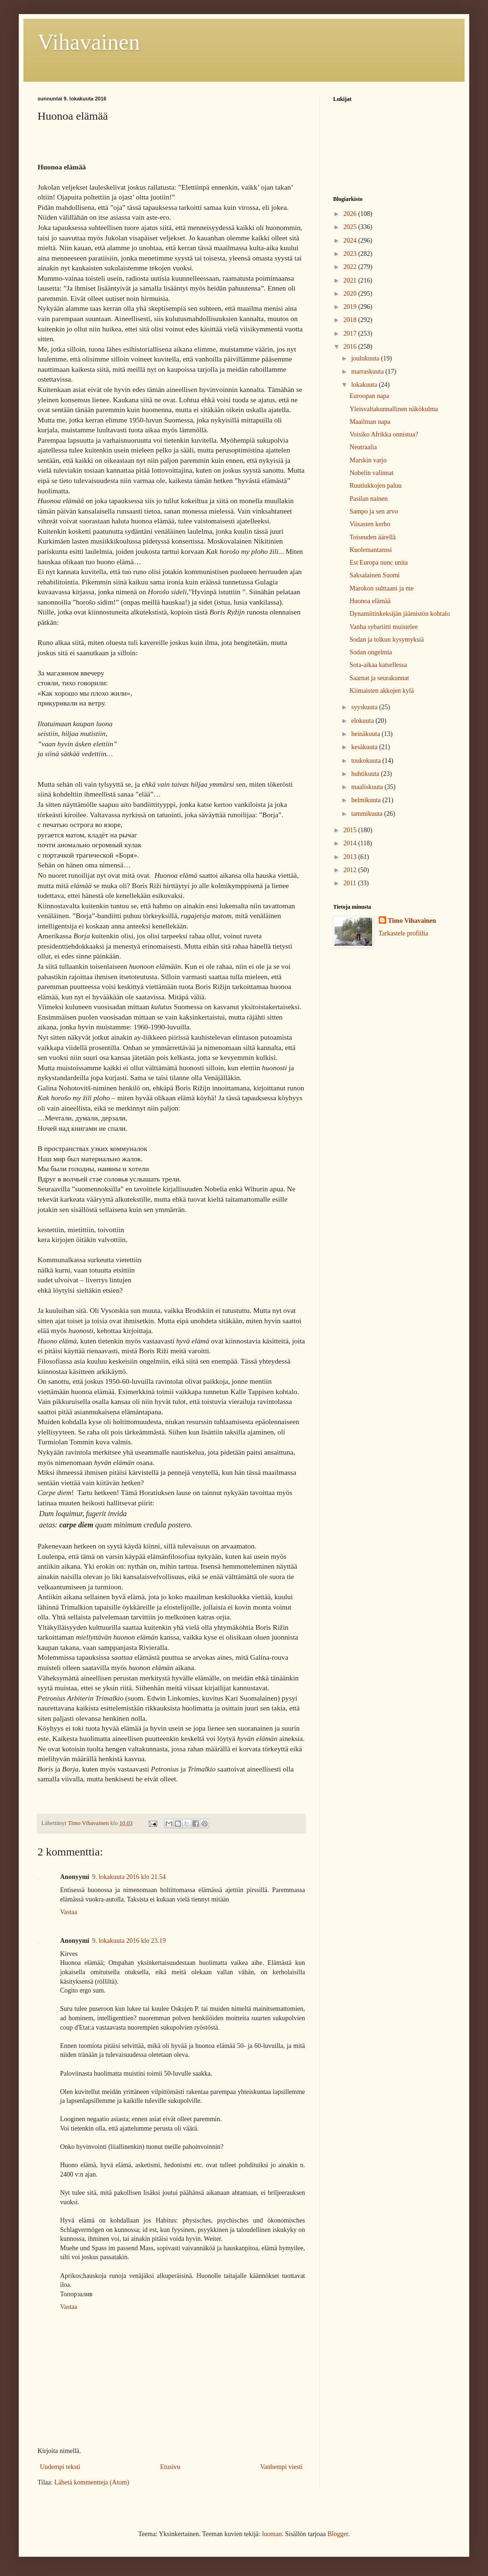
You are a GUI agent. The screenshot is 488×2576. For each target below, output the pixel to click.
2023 (350, 253)
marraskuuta (368, 371)
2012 (350, 870)
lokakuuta (365, 384)
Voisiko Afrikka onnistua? (384, 434)
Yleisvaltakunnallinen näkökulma (394, 409)
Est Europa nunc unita (379, 562)
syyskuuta (365, 707)
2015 (350, 830)
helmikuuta (366, 800)
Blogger (338, 2534)
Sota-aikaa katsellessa (378, 664)
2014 (350, 843)
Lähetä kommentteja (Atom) (91, 2482)
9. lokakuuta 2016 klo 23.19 (129, 1940)
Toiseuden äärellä (373, 537)
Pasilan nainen (369, 498)
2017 (350, 333)
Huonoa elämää (370, 601)
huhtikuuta (366, 773)
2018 (350, 319)
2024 (350, 240)
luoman (272, 2534)
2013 (350, 856)
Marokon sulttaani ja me (381, 588)
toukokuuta (366, 760)
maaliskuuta (367, 786)
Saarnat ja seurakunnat (379, 678)
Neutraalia (363, 447)
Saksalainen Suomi (375, 575)
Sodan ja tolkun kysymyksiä (387, 639)
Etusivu (170, 2466)
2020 (350, 293)
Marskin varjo (368, 460)
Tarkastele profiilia (403, 933)
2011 (350, 883)
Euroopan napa (369, 395)
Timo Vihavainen (412, 920)
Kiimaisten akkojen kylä (382, 690)
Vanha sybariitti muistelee (384, 626)
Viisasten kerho (370, 524)
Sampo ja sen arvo (374, 511)
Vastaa (68, 1912)
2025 (350, 226)
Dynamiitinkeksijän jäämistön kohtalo (400, 613)
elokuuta (363, 720)
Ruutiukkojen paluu (376, 485)
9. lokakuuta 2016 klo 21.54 (129, 1876)
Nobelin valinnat (372, 472)
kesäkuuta (365, 747)
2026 (350, 213)
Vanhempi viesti (281, 2466)
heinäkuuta (366, 733)
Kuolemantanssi (371, 549)
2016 (350, 346)
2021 (350, 280)
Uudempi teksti (60, 2466)
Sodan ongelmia (371, 652)
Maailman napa (370, 421)
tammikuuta (367, 813)
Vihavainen (89, 42)
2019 (350, 306)
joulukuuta (366, 358)
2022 (350, 266)
